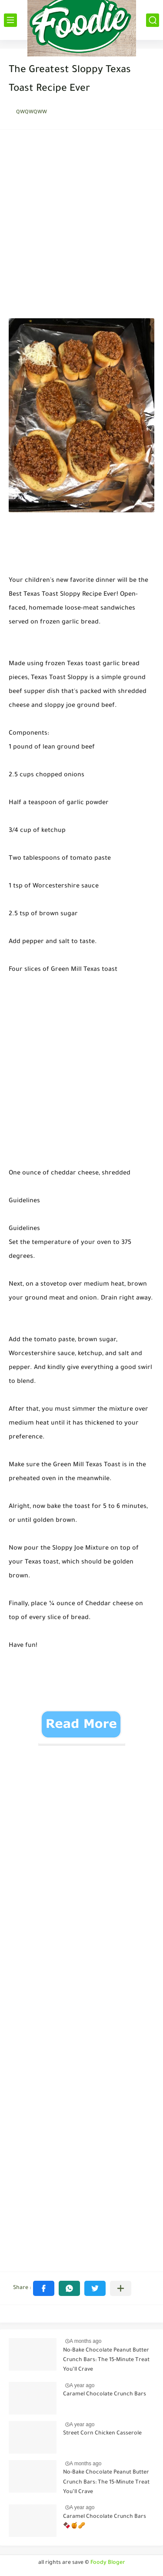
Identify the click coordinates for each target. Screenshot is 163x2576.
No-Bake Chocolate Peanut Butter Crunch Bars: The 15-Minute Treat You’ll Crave (106, 2360)
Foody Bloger (107, 2563)
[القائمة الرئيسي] (10, 20)
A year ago (82, 2385)
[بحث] (152, 20)
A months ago (85, 2341)
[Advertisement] (81, 226)
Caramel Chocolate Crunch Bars (104, 2394)
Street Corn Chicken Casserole (102, 2434)
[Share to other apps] (120, 2288)
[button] (43, 2288)
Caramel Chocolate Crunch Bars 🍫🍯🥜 (104, 2522)
